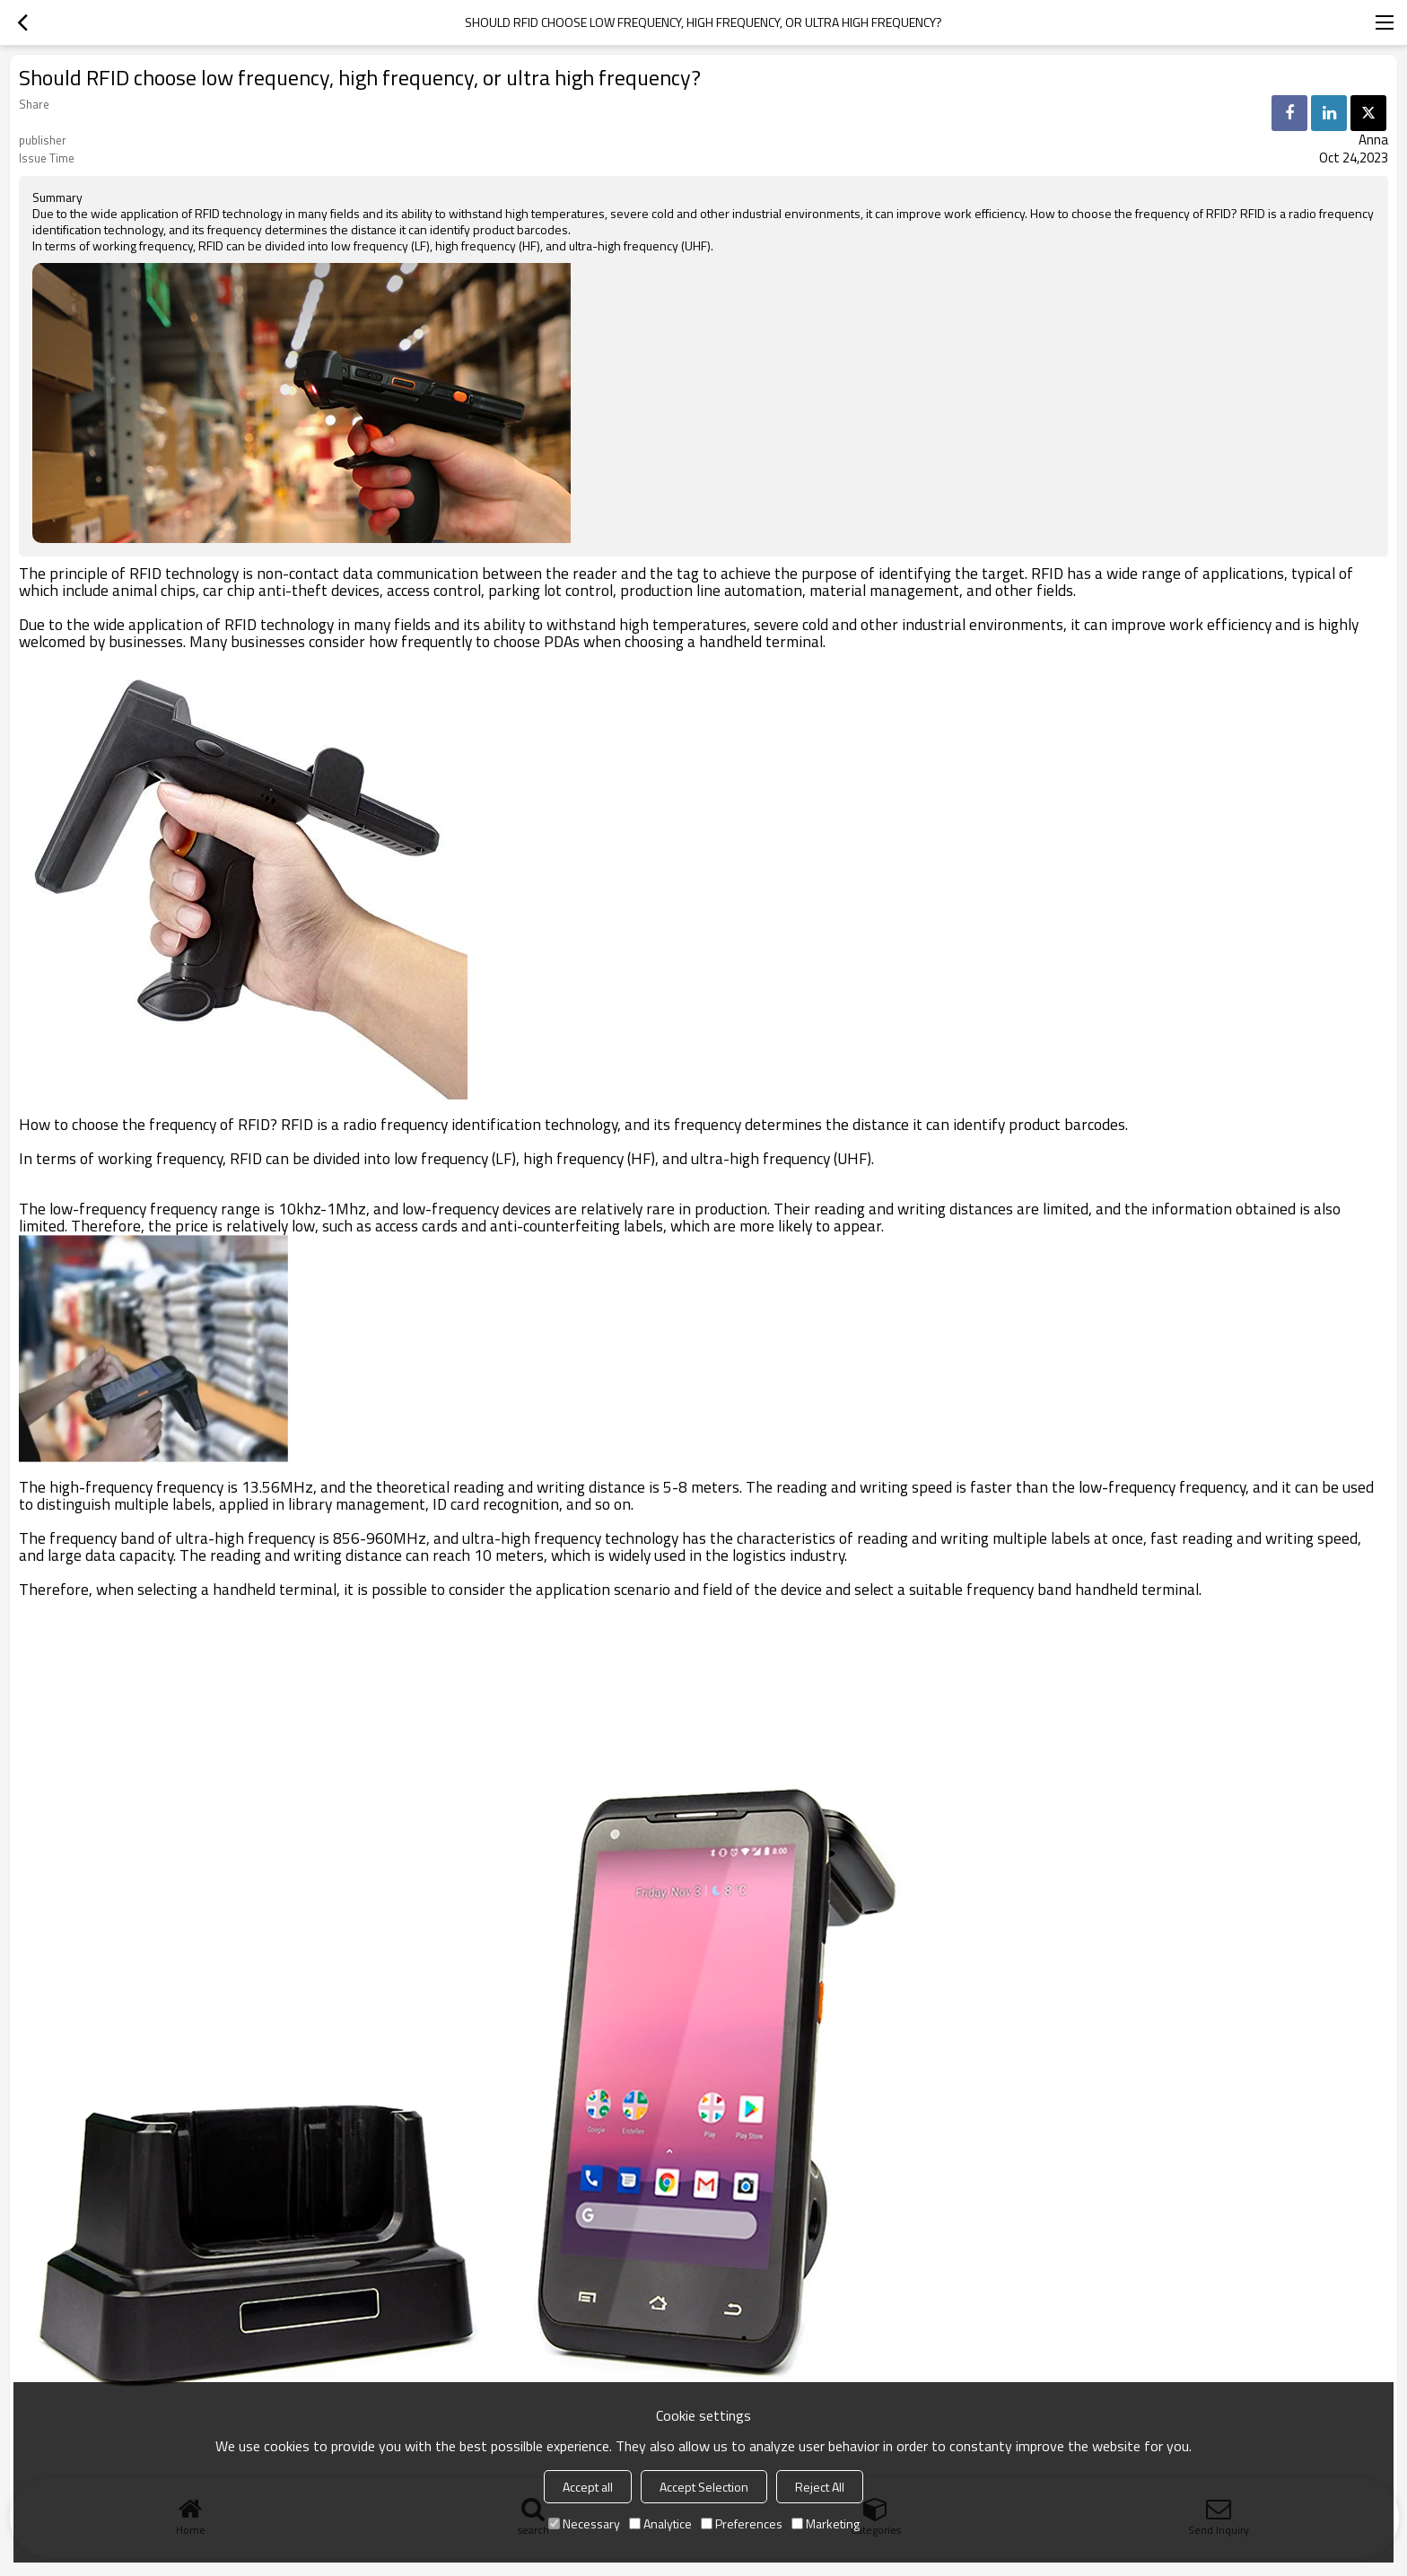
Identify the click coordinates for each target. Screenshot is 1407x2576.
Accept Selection (704, 2486)
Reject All (819, 2486)
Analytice (660, 2523)
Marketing (825, 2523)
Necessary (584, 2523)
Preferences (741, 2523)
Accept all (588, 2486)
